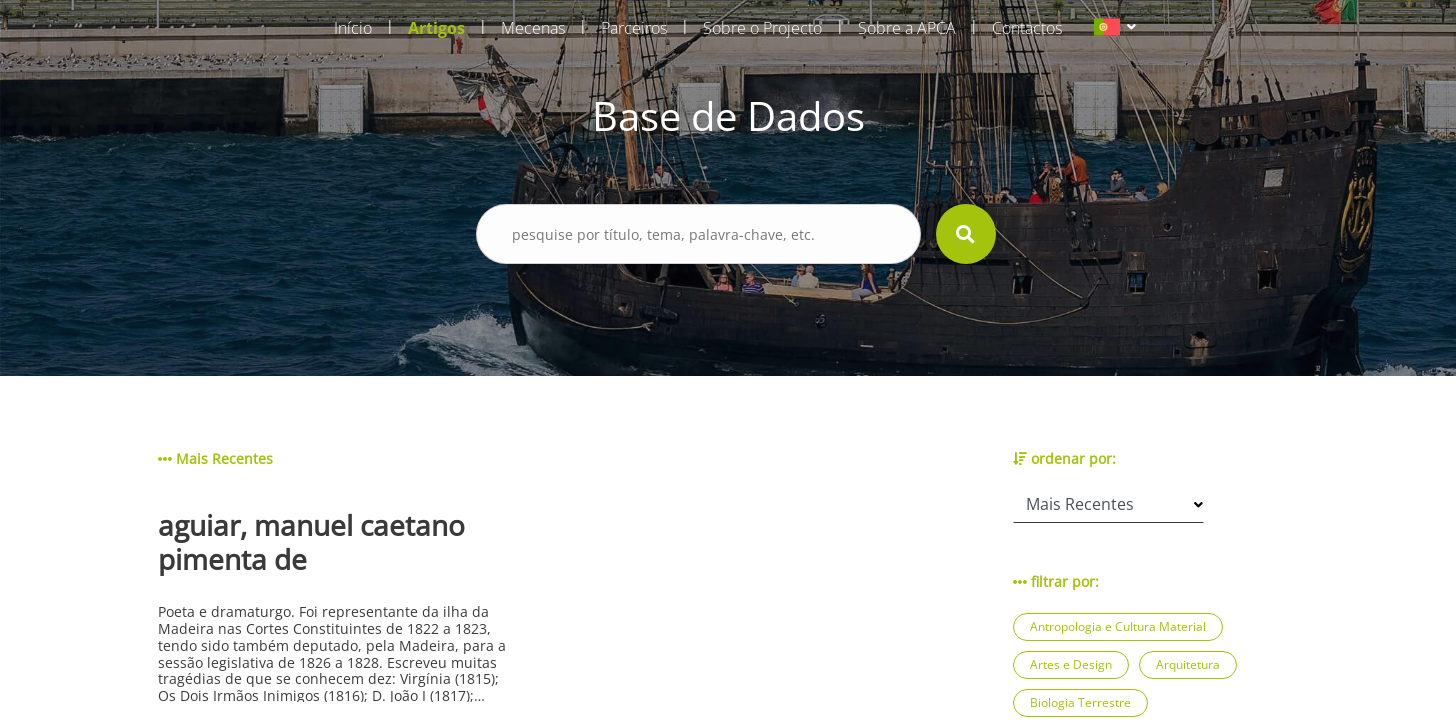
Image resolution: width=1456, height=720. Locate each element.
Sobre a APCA (907, 28)
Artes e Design (1071, 664)
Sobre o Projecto (762, 28)
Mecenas (533, 28)
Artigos (436, 28)
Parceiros (634, 28)
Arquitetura (1188, 664)
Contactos (1027, 28)
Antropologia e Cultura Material (1118, 626)
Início (353, 28)
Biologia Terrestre (1080, 702)
